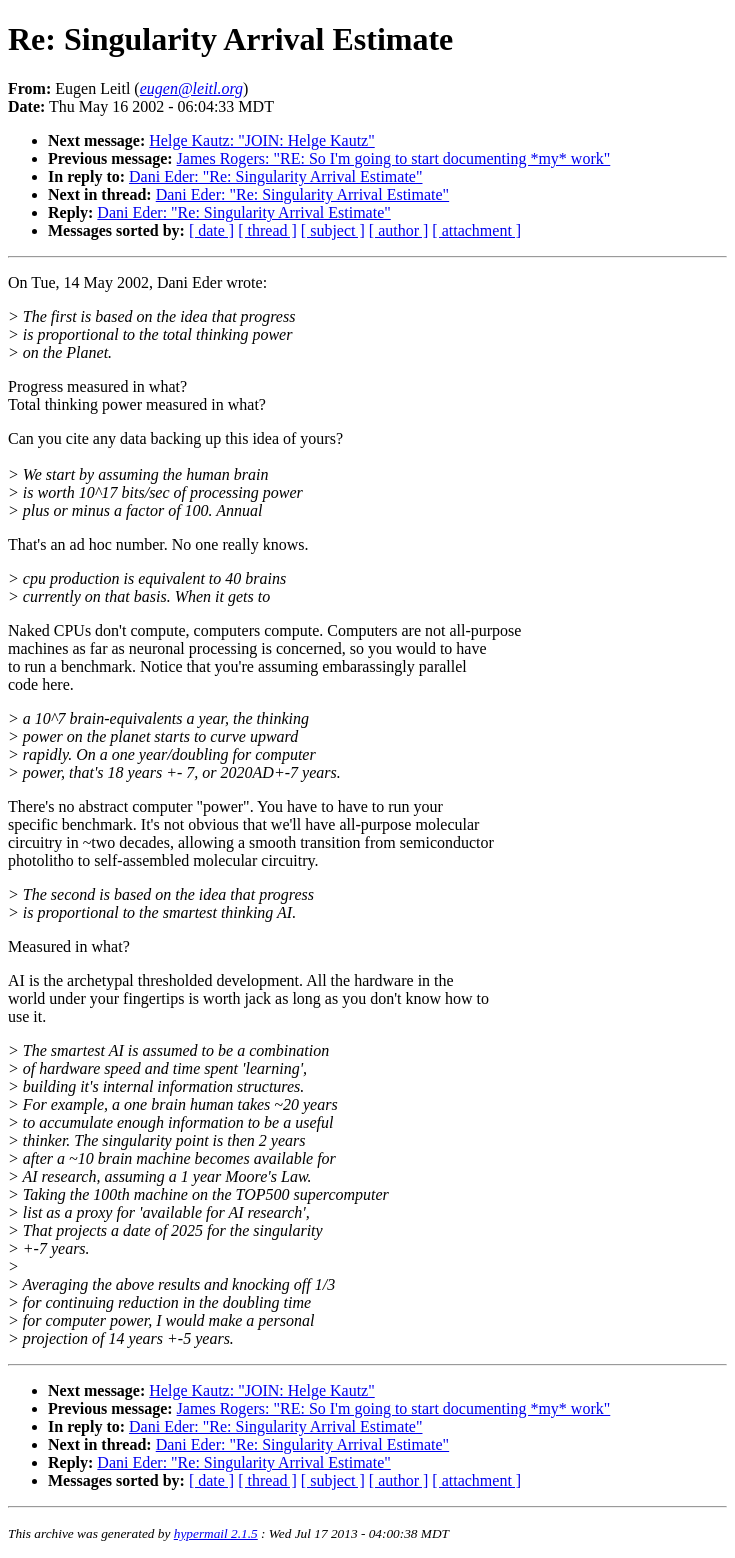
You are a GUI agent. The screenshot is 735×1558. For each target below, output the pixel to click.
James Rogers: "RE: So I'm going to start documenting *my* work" (394, 158)
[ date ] (211, 230)
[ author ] (399, 230)
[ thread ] (267, 230)
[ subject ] (333, 230)
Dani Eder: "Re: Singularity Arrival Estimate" (275, 176)
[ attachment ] (476, 230)
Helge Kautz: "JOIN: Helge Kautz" (261, 140)
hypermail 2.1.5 (216, 1533)
